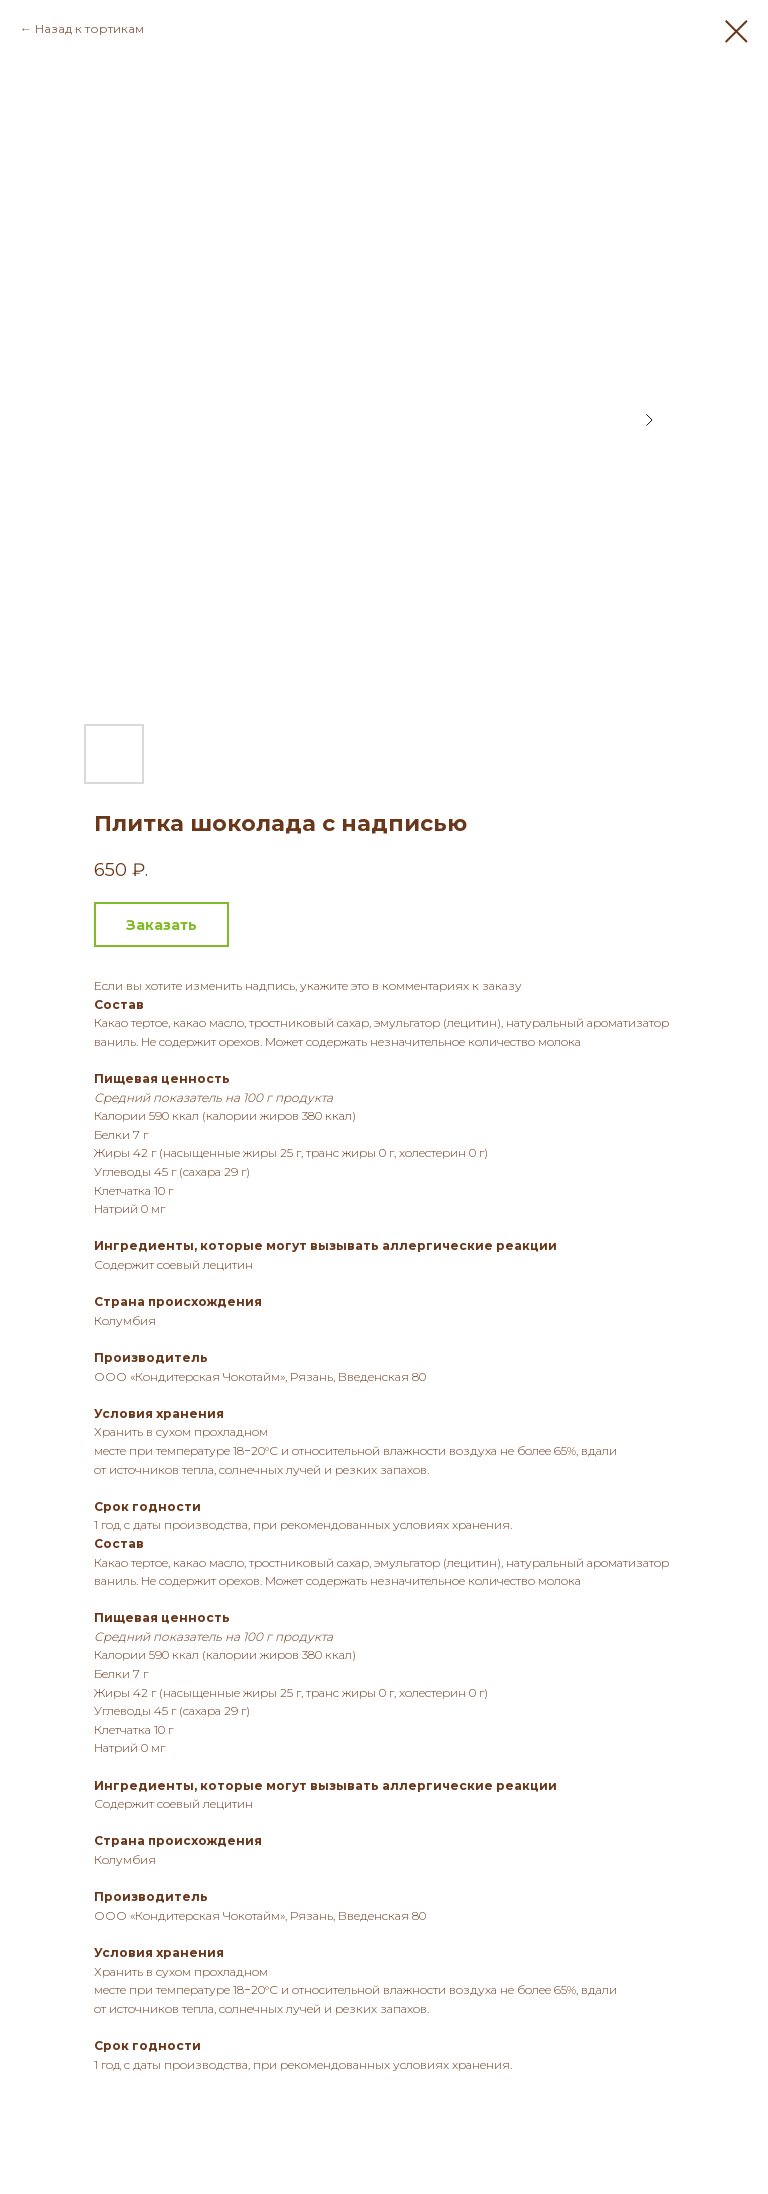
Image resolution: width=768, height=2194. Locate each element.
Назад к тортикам (89, 28)
